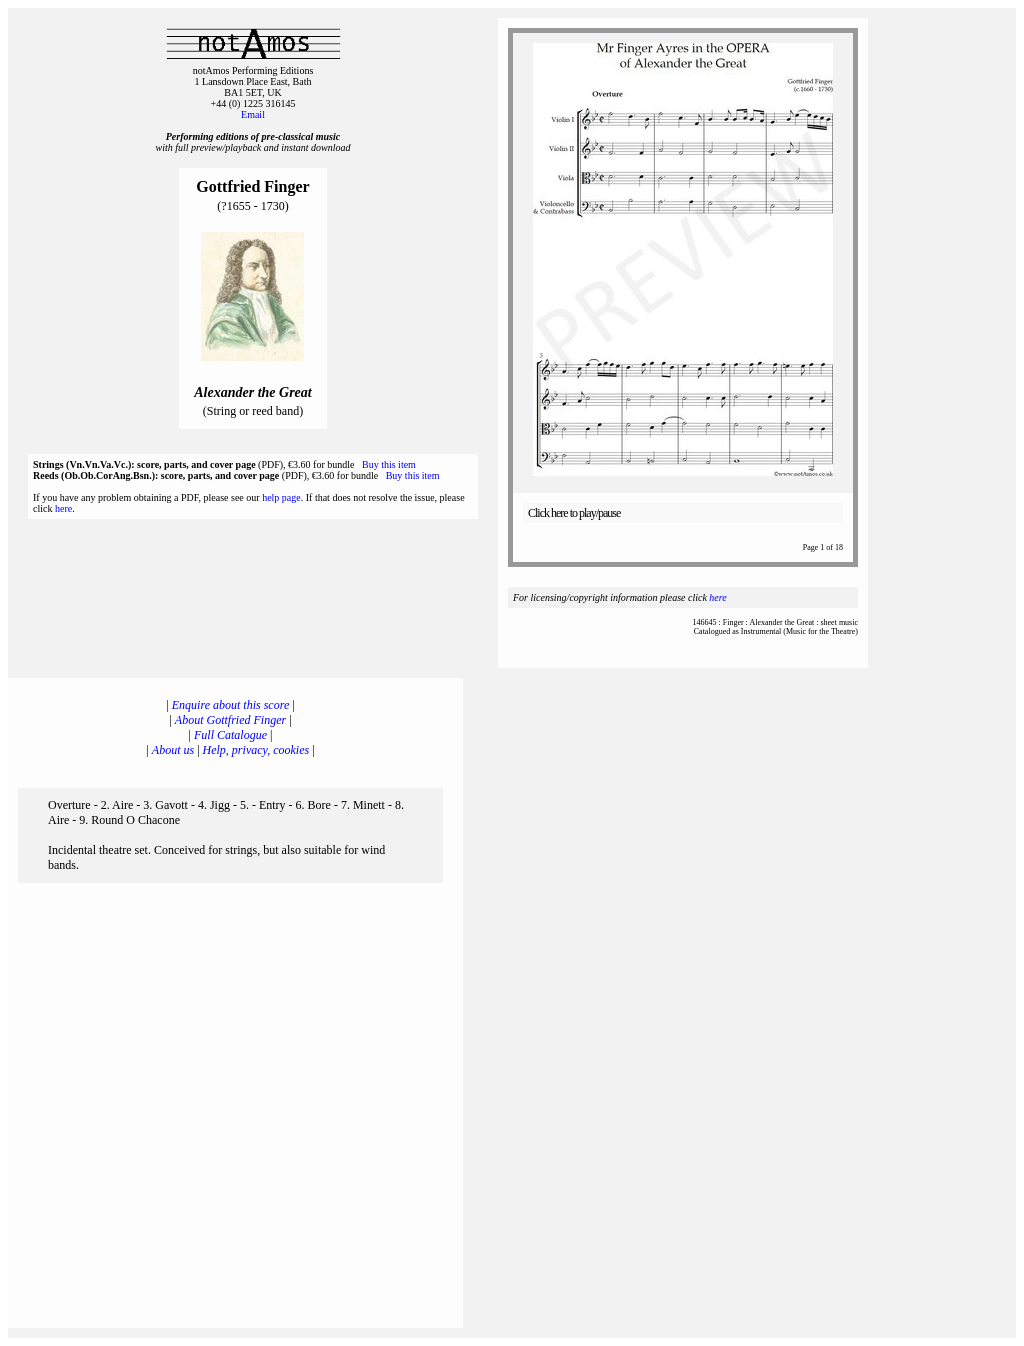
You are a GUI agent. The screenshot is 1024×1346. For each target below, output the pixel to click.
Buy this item (389, 464)
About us (173, 750)
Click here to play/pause (574, 513)
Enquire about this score (230, 705)
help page (281, 497)
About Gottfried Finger (230, 720)
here (63, 508)
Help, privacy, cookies (256, 750)
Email (253, 114)
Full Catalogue (230, 735)
